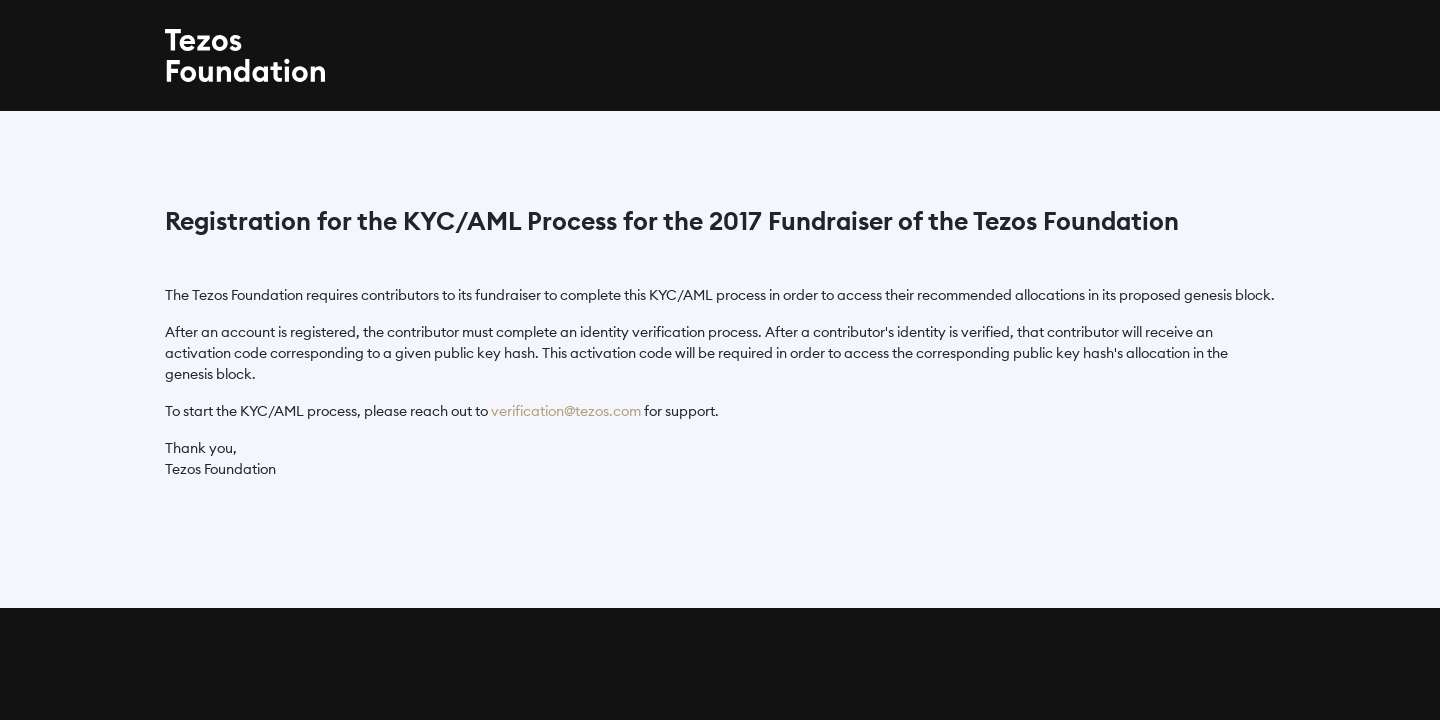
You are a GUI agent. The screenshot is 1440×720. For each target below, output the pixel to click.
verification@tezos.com (566, 411)
